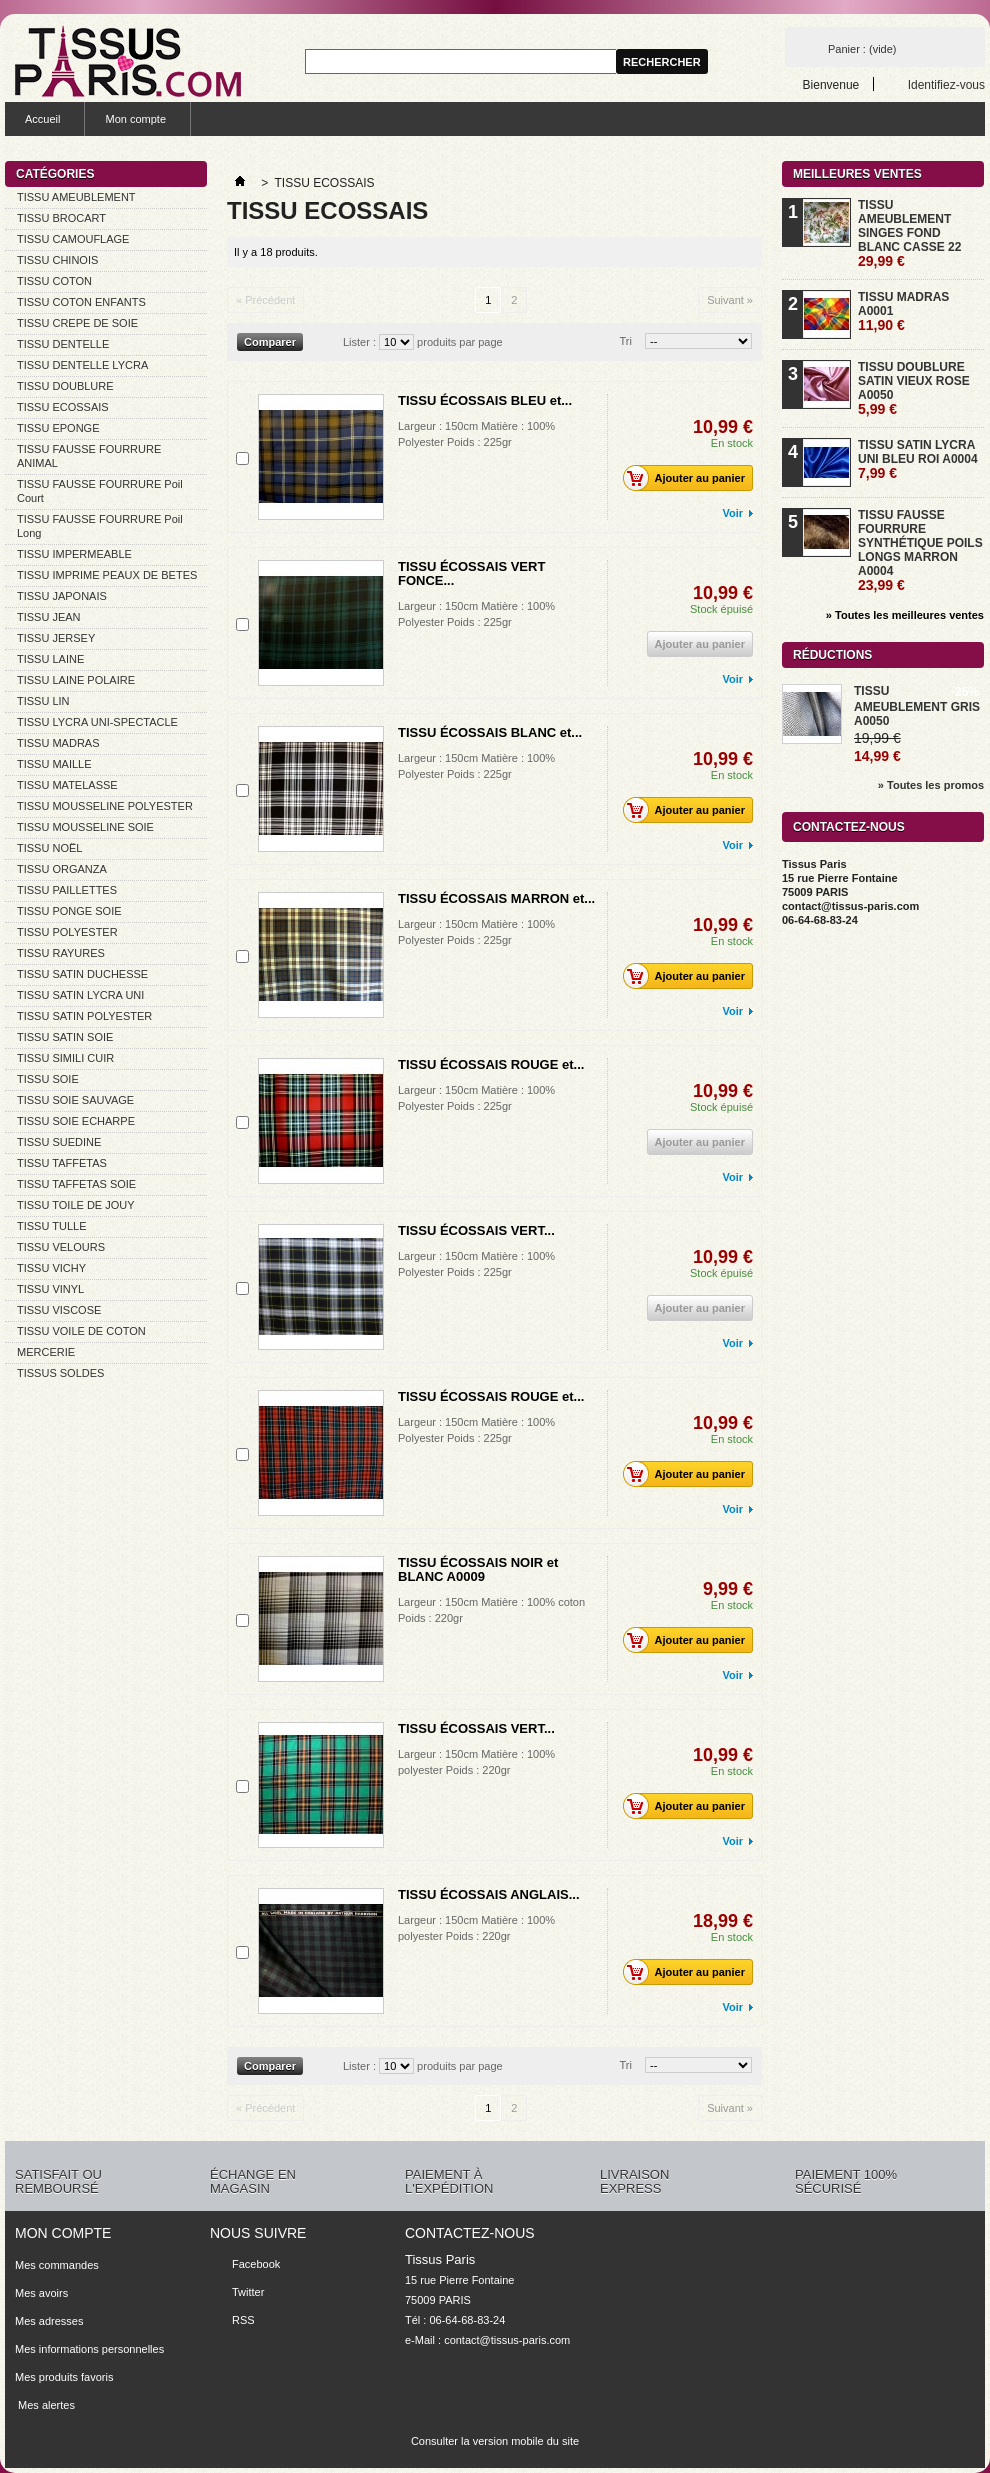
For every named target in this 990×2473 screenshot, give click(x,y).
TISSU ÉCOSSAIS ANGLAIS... (489, 1894)
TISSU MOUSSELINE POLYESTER (105, 806)
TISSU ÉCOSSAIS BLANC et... (490, 732)
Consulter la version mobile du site (495, 2441)
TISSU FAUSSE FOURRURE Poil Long (100, 526)
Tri (626, 341)
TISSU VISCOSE (59, 1310)
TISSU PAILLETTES (67, 890)
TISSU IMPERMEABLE (74, 554)
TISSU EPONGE (58, 428)
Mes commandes (57, 2265)
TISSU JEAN (49, 617)
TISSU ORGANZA (62, 869)
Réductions (832, 655)
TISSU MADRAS (58, 743)
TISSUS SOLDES (60, 1373)
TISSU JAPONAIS (62, 596)
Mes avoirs (41, 2293)
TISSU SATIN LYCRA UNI (80, 995)
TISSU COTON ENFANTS (81, 302)
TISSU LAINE (50, 659)
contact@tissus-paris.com (507, 2340)
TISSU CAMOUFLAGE (73, 239)
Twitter (248, 2292)
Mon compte (135, 119)
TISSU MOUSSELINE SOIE (85, 827)
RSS (243, 2320)
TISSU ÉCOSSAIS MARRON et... (496, 898)
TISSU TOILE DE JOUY (76, 1205)
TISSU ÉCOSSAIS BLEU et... (485, 400)
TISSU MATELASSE (67, 785)
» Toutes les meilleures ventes (905, 615)
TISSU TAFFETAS (62, 1163)
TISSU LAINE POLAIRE (76, 680)
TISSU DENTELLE (63, 344)
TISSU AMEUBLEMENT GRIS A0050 (917, 706)
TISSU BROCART (61, 218)
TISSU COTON (54, 281)
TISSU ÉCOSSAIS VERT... (476, 1230)
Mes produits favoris (64, 2377)
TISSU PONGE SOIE (69, 911)
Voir (732, 513)
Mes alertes (45, 2405)
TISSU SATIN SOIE (65, 1037)
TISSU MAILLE (54, 764)
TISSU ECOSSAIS (63, 407)
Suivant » (730, 300)
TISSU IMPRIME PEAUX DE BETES (107, 575)
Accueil (42, 119)
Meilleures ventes (857, 174)
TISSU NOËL (49, 848)
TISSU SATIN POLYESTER (84, 1016)
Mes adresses (49, 2321)
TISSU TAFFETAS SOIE (76, 1184)
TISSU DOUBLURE (65, 386)
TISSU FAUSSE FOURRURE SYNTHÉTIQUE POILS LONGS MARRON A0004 (920, 550)
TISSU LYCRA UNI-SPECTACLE (97, 722)
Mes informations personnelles (89, 2349)
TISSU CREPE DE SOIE (77, 323)
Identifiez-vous (946, 84)
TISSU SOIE (48, 1079)
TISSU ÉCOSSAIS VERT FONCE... (471, 573)
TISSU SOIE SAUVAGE (75, 1100)
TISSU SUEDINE (59, 1142)
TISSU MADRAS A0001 (903, 311)
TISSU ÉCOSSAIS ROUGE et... (491, 1064)
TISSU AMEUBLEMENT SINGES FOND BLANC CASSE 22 (909, 233)
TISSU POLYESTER (67, 932)
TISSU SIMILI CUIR (65, 1058)
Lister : (359, 342)
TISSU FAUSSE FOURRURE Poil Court (100, 491)
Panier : (862, 49)
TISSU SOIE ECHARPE (76, 1121)
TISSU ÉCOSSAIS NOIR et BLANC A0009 (478, 1569)
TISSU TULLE (52, 1226)
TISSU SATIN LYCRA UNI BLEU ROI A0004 (918, 459)
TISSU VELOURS (61, 1247)
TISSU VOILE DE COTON (81, 1331)
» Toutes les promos (931, 785)
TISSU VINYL (50, 1289)
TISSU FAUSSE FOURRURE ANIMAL (89, 456)
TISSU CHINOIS (57, 260)
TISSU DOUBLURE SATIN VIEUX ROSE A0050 (914, 388)
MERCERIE (46, 1352)
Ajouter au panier (689, 478)
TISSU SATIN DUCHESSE (82, 974)
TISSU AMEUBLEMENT (76, 197)
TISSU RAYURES (61, 953)
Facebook (256, 2264)
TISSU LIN (43, 701)
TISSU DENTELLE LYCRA (82, 365)
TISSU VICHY (51, 1268)
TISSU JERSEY (56, 638)
